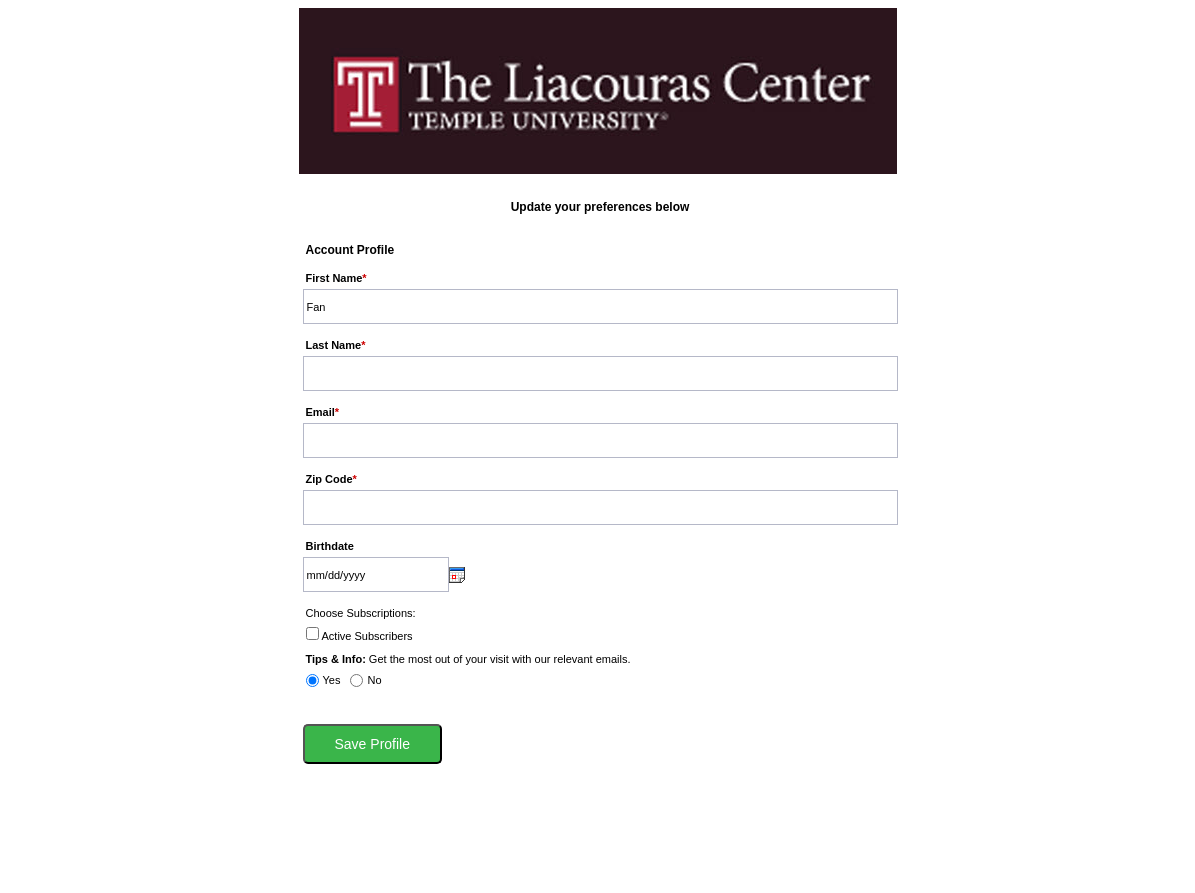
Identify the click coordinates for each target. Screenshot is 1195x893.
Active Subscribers (367, 636)
